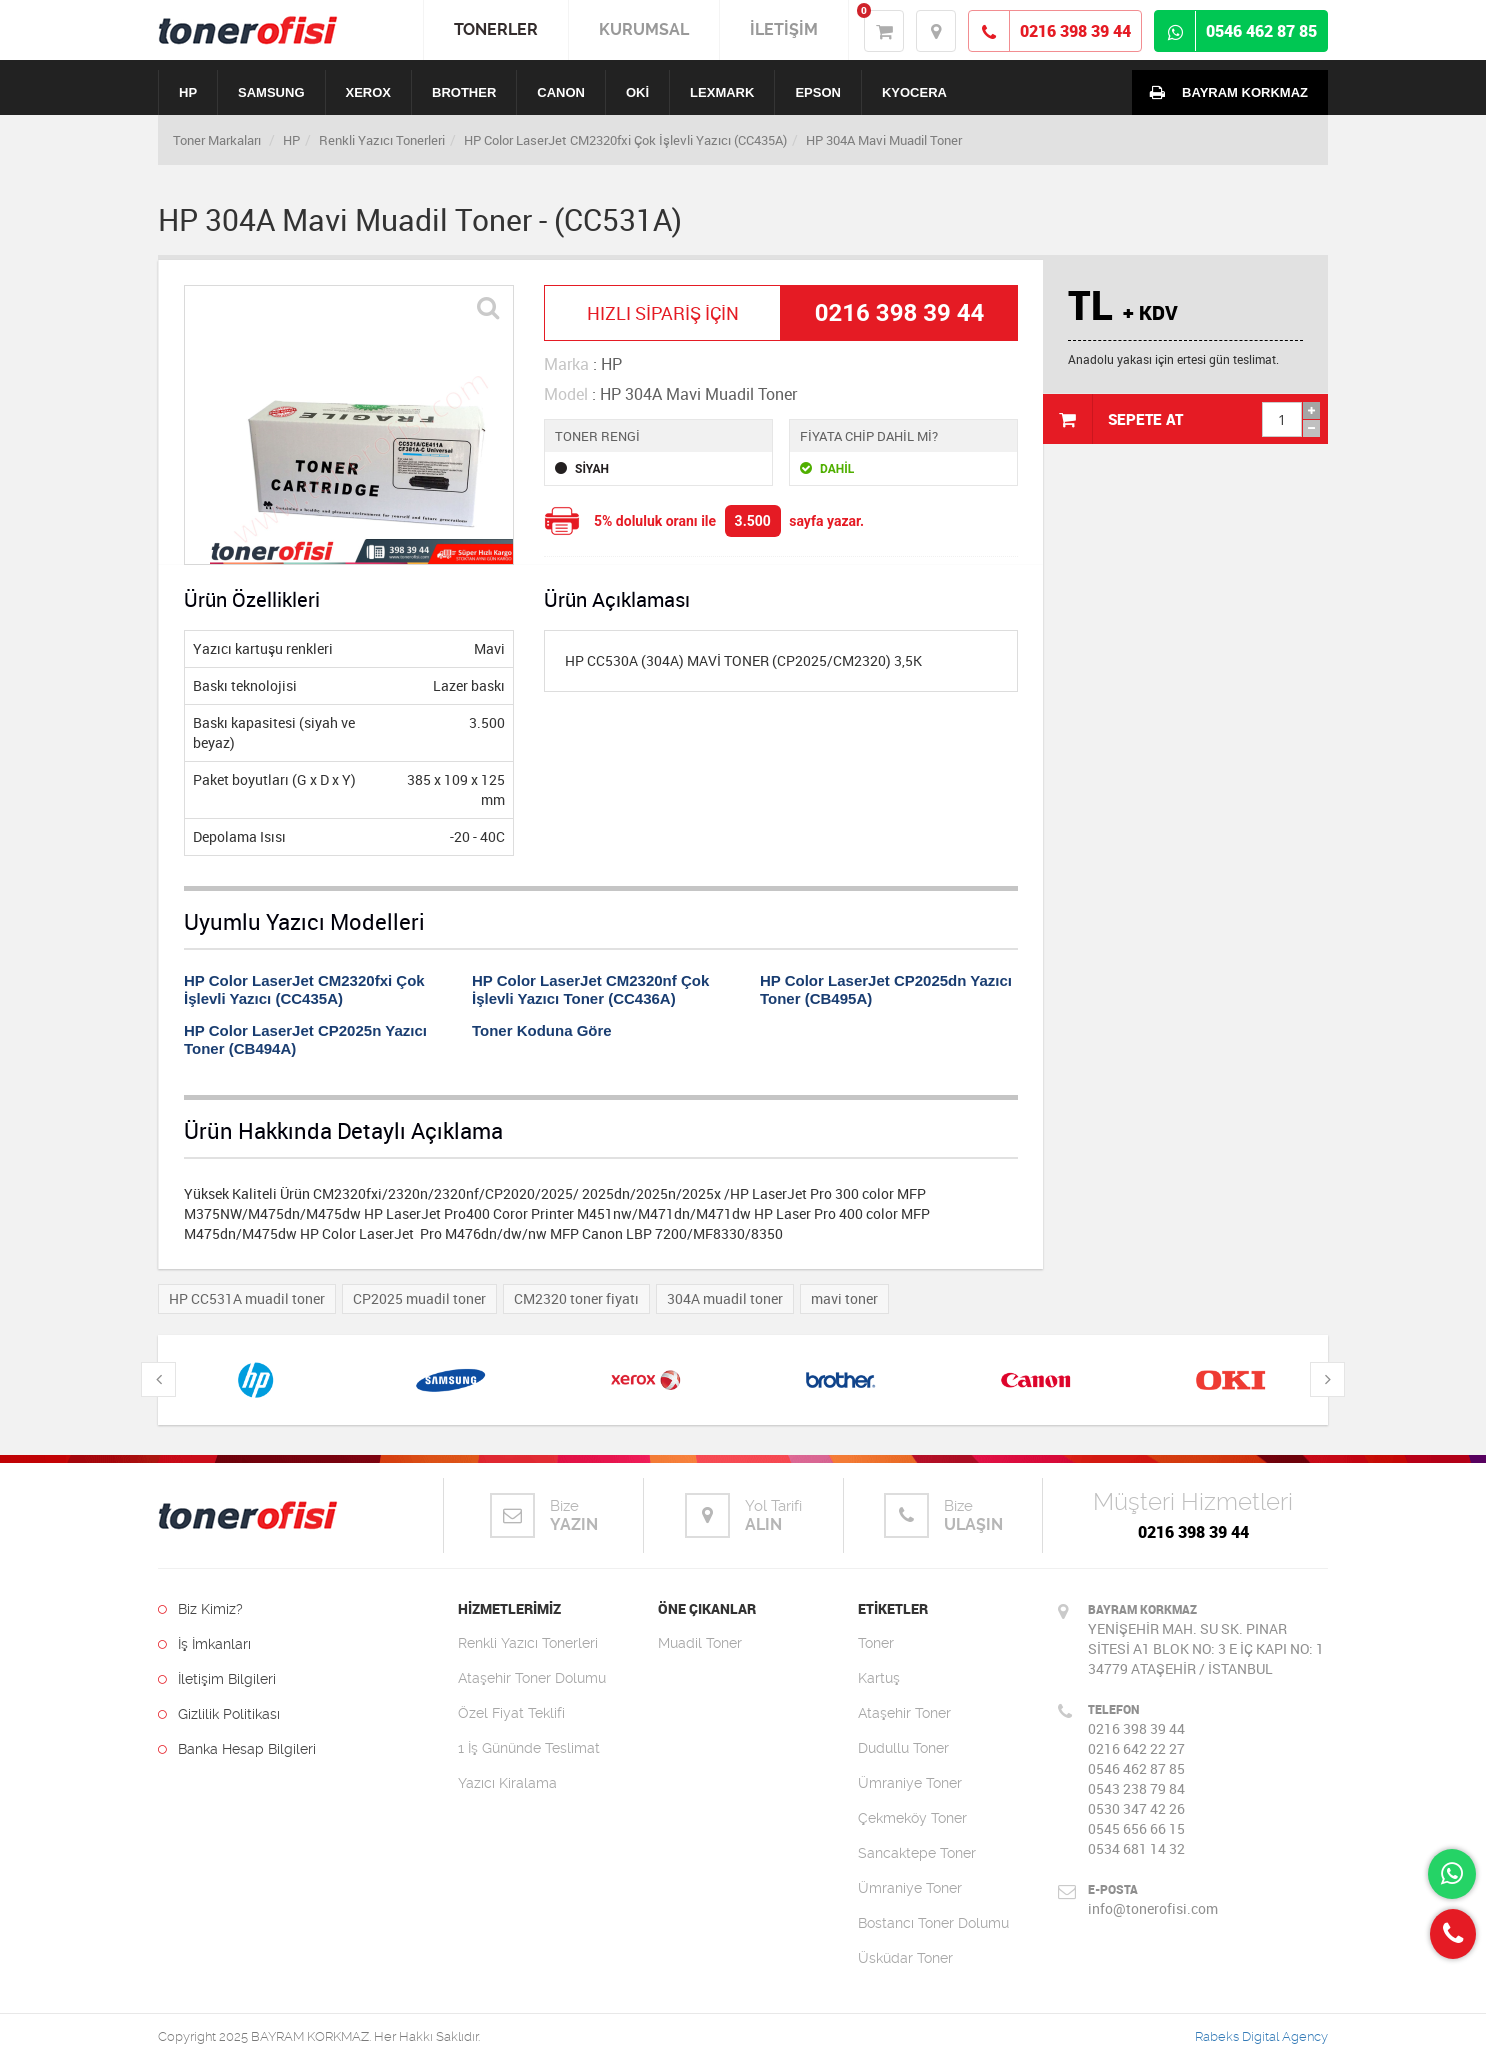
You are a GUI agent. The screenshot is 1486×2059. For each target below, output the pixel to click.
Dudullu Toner (903, 1748)
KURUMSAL (644, 29)
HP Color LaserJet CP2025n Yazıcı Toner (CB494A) (305, 1039)
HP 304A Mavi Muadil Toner (884, 140)
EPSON (818, 92)
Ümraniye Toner (910, 1783)
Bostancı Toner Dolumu (933, 1923)
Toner (876, 1643)
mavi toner (844, 1298)
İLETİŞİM (784, 29)
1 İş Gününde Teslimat (529, 1748)
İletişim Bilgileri (217, 1679)
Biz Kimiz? (200, 1609)
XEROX (369, 92)
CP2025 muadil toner (419, 1298)
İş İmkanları (204, 1644)
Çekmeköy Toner (912, 1818)
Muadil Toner (700, 1643)
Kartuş (879, 1678)
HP (188, 92)
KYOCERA (914, 92)
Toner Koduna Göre (542, 1030)
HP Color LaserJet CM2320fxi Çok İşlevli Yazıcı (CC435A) (625, 140)
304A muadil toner (725, 1298)
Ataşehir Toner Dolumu (532, 1678)
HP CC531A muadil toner (247, 1298)
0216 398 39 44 (1193, 1532)
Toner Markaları (217, 140)
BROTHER (464, 92)
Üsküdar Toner (905, 1958)
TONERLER (496, 29)
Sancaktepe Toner (917, 1853)
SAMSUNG (271, 92)
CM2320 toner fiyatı (576, 1298)
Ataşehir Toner (904, 1713)
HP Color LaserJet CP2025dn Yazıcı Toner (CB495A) (886, 989)
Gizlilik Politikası (219, 1714)
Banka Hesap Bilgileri (237, 1749)
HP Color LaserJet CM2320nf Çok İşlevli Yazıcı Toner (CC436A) (590, 989)
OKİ (637, 92)
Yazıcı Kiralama (507, 1783)
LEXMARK (722, 92)
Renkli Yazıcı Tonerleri (382, 140)
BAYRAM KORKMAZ (1225, 92)
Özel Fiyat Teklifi (511, 1713)
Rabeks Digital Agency (1261, 2036)
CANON (561, 92)
